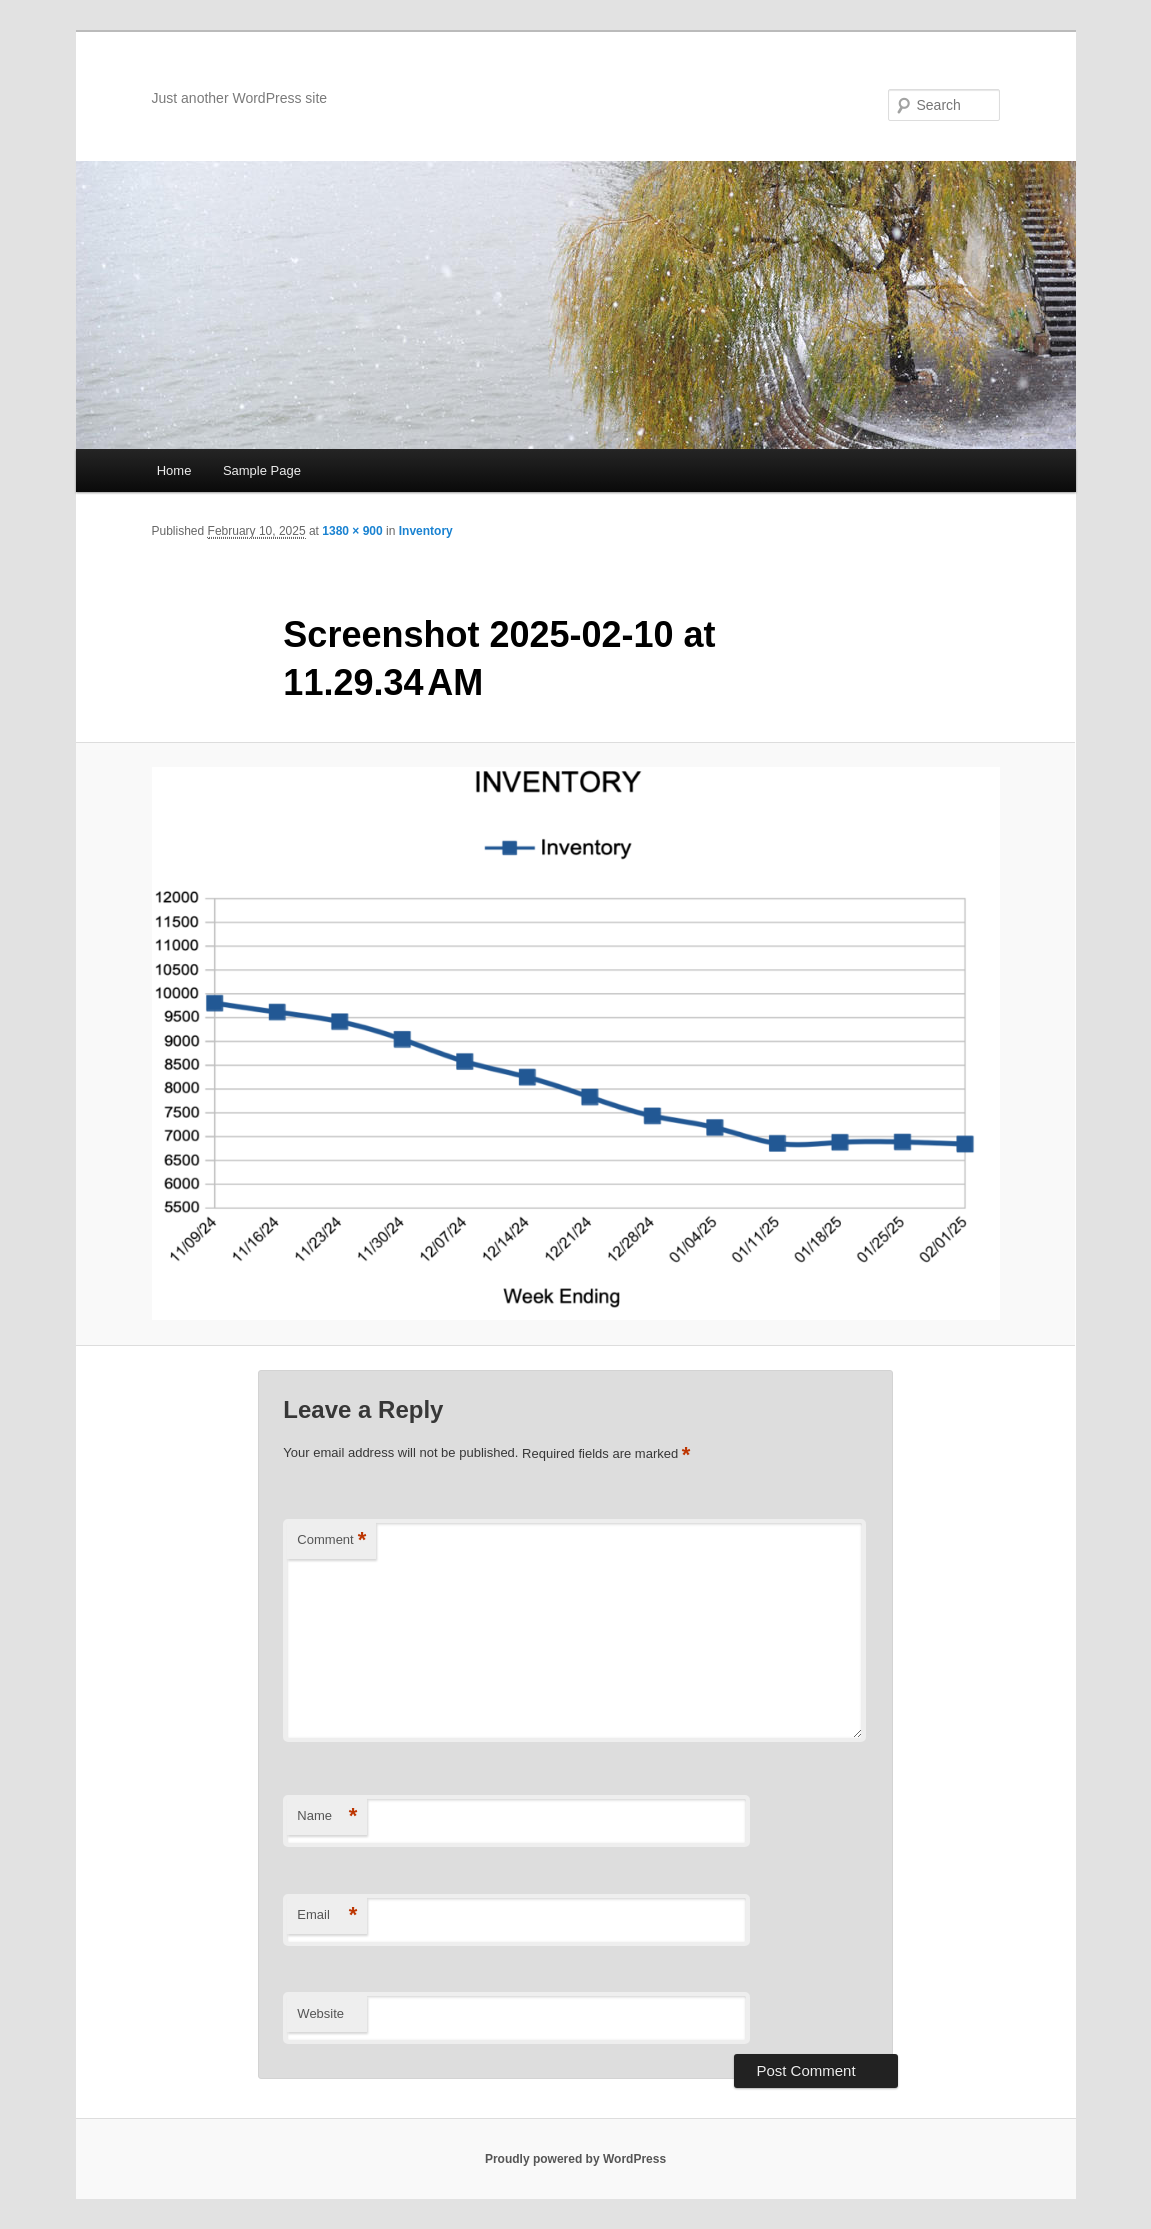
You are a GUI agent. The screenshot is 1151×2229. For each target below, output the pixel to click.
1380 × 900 (352, 531)
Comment (331, 1540)
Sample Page (262, 470)
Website (320, 2013)
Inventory (426, 531)
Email (327, 1915)
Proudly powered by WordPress (575, 2159)
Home (174, 470)
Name (327, 1816)
